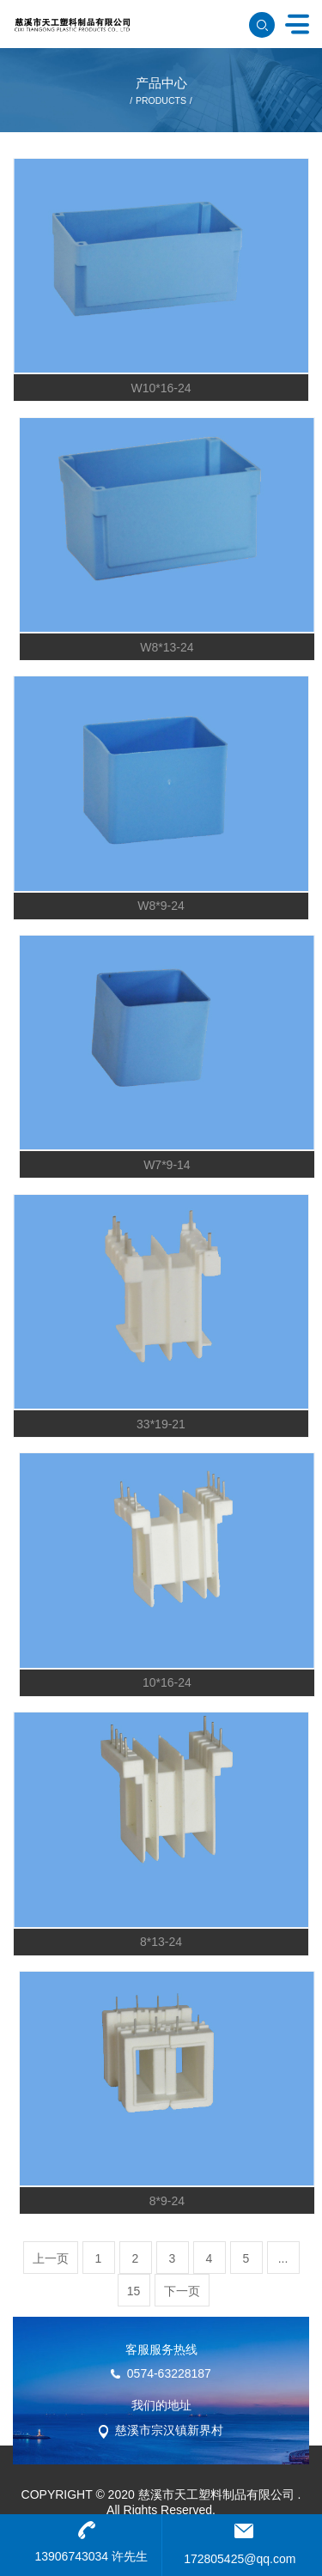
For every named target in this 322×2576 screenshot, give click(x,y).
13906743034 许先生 (91, 2556)
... (283, 2258)
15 (134, 2291)
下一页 (182, 2291)
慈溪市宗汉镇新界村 (169, 2430)
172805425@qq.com (239, 2559)
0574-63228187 (169, 2373)
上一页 (51, 2258)
